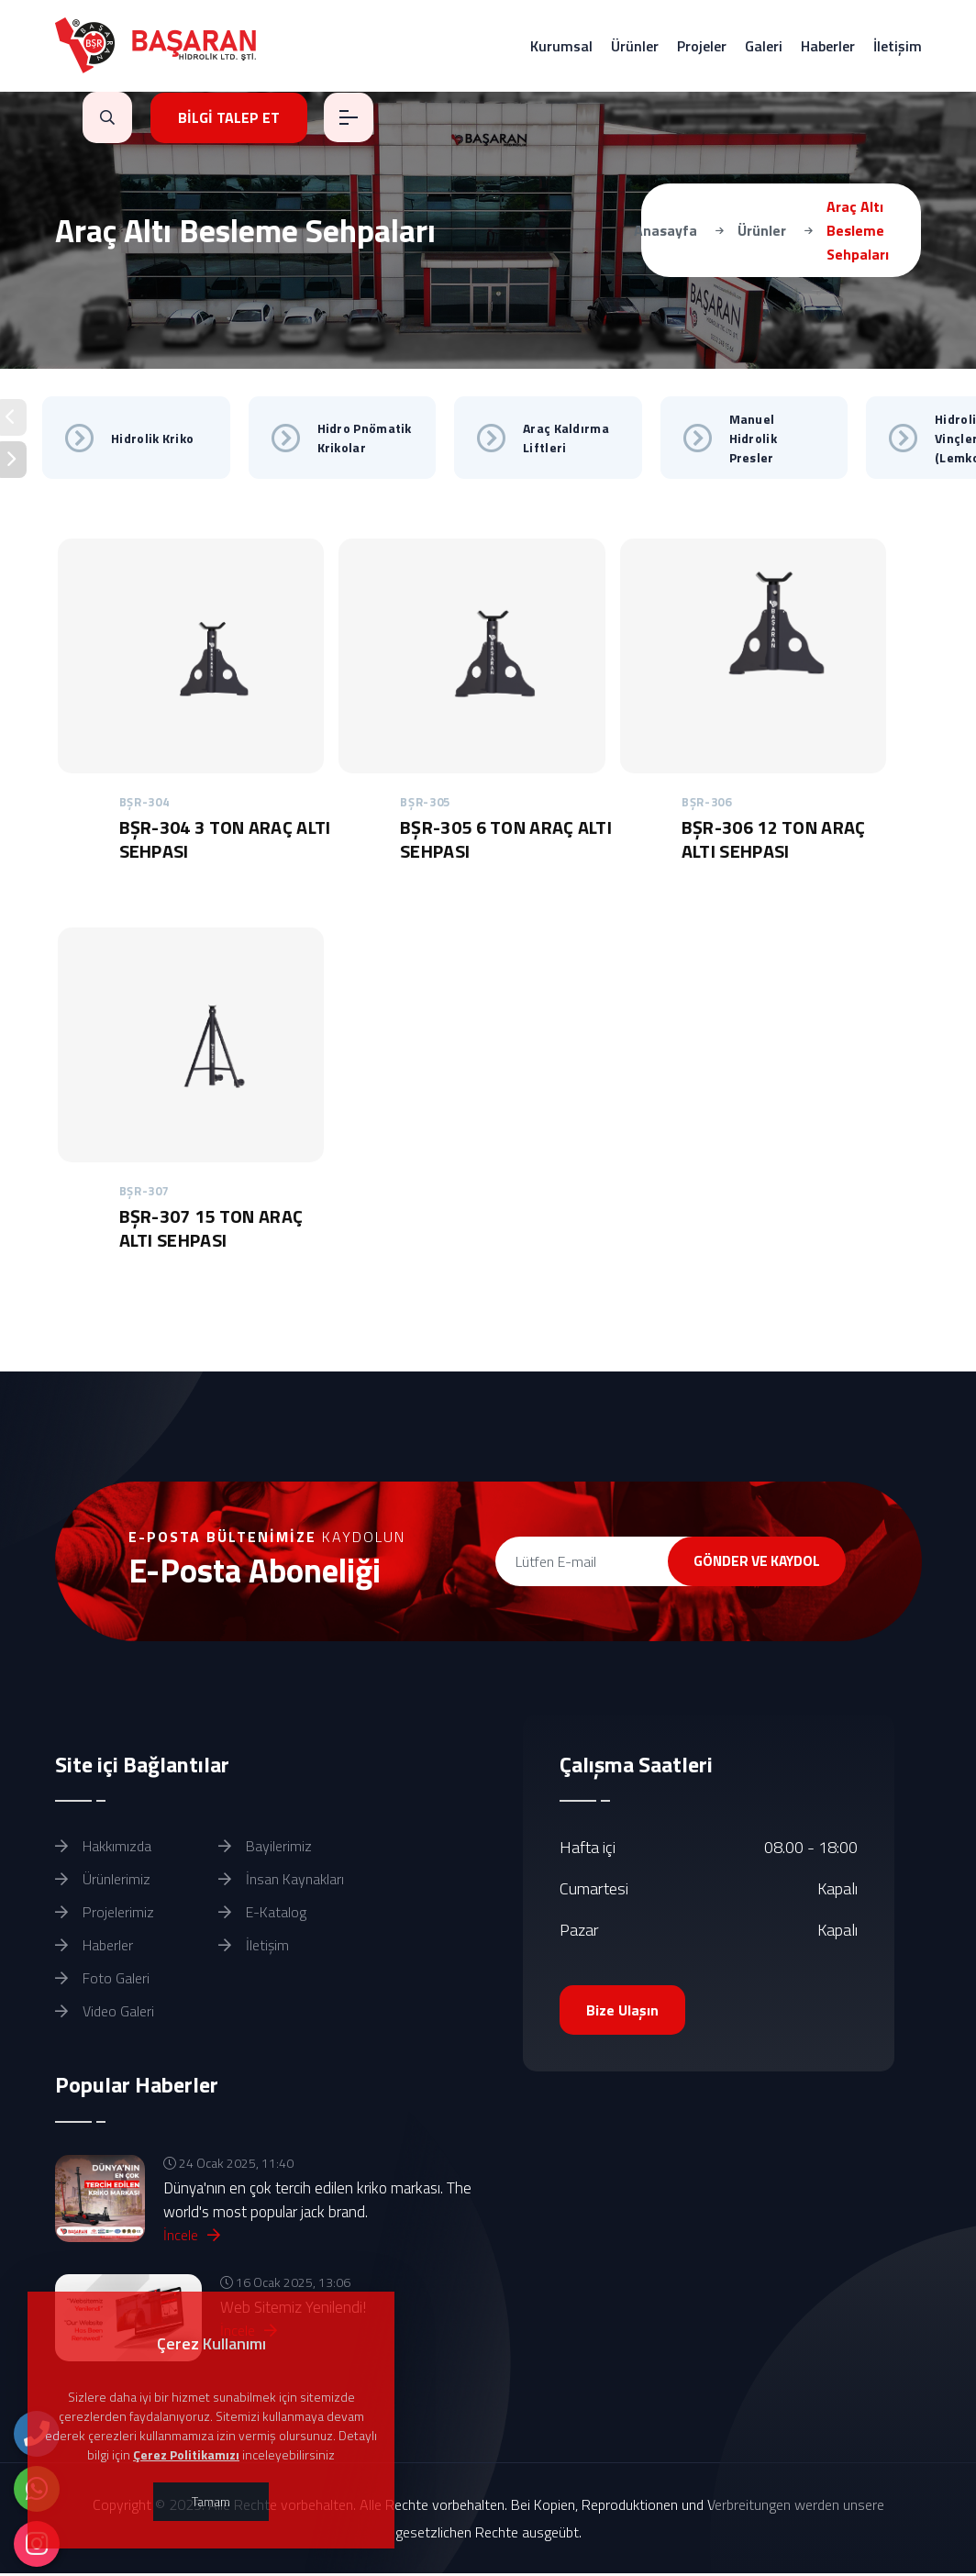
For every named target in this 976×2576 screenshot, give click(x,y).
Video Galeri (104, 2013)
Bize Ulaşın (623, 2012)
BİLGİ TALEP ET (230, 117)
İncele (191, 2237)
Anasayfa (665, 230)
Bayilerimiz (265, 1848)
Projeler (701, 46)
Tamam (211, 2501)
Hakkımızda (103, 1848)
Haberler (828, 46)
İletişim (897, 46)
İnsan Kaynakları (281, 1881)
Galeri (763, 46)
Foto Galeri (102, 1980)
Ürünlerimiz (102, 1881)
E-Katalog (262, 1914)
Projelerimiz (104, 1914)
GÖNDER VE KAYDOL (746, 1561)
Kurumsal (561, 46)
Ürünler (635, 46)
